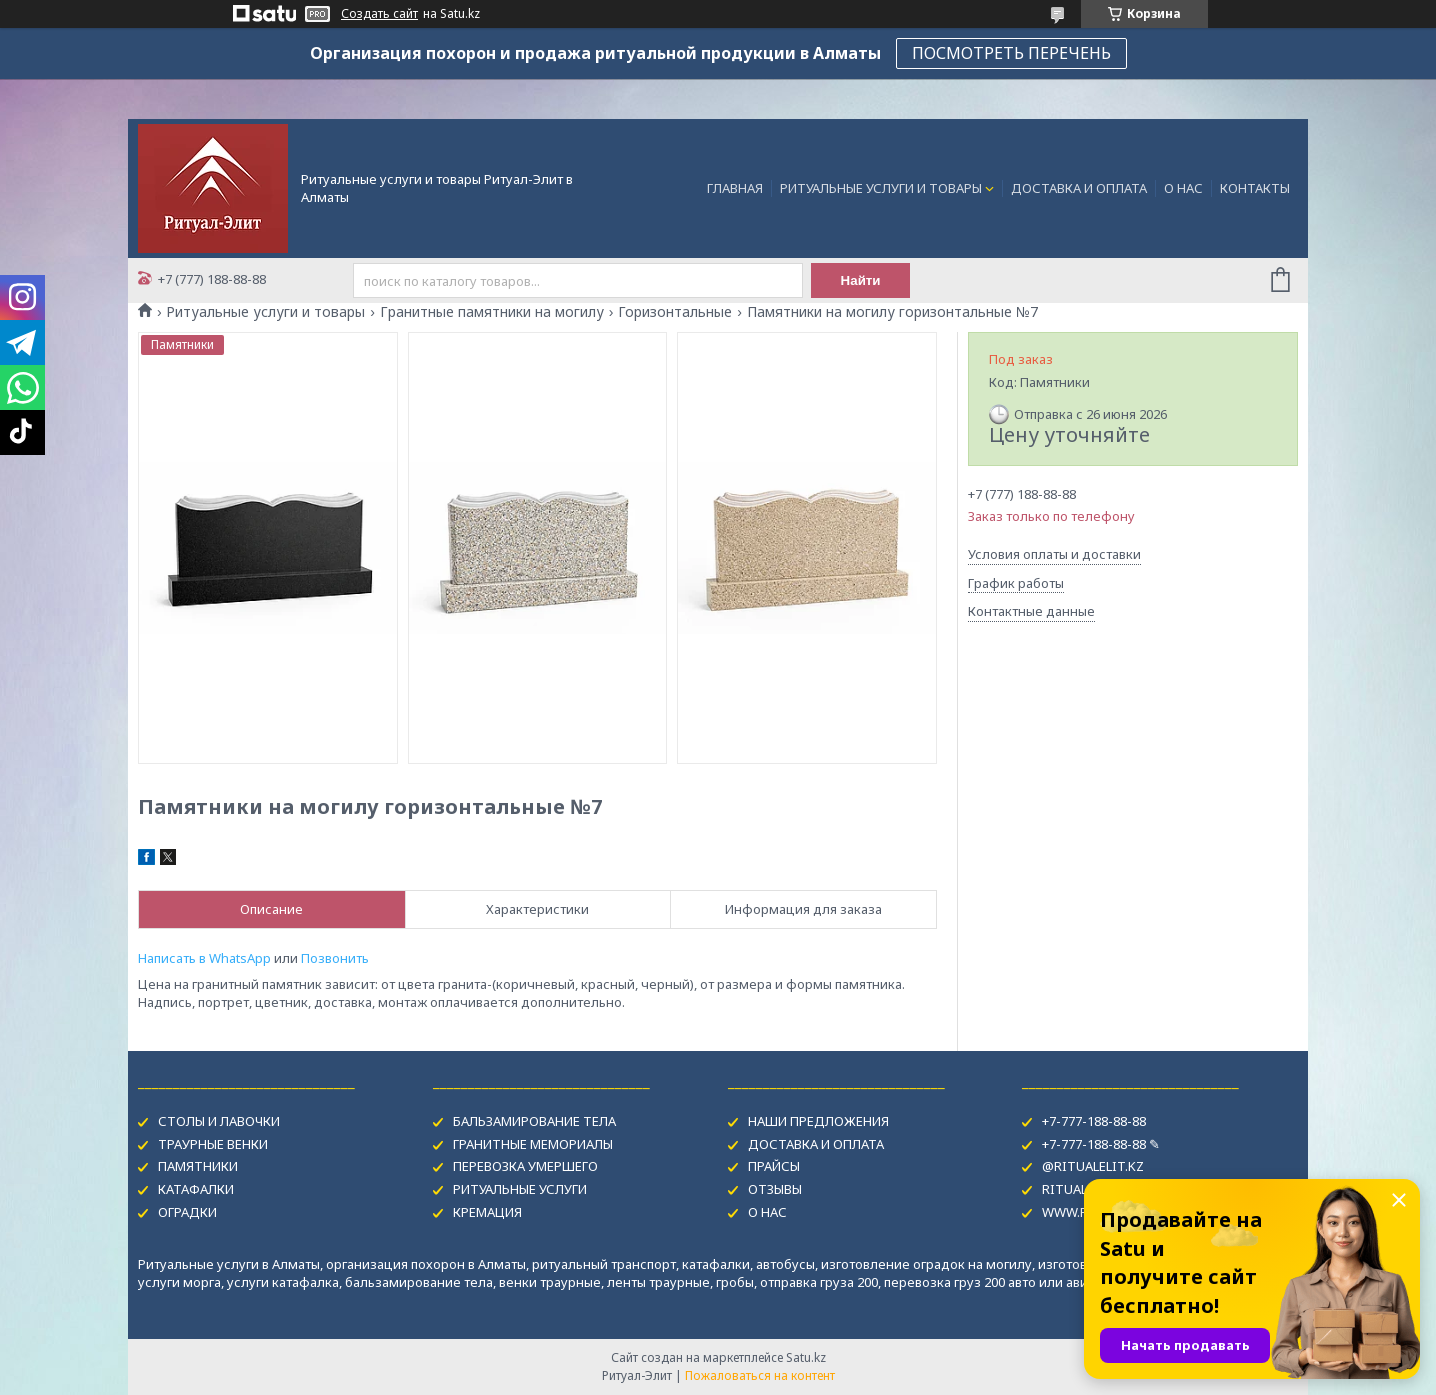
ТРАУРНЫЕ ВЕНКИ (213, 1144)
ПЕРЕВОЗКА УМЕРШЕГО (525, 1166)
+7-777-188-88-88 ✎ (1101, 1144)
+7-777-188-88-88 (1094, 1121)
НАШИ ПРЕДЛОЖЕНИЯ (818, 1121)
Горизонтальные (675, 312)
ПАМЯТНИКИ (198, 1166)
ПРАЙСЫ (774, 1166)
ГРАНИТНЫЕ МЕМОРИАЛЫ (533, 1144)
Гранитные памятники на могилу (492, 312)
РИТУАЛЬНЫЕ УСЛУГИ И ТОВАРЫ (881, 188)
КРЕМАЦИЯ (487, 1212)
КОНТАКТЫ (1255, 188)
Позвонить (335, 958)
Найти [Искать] (861, 280)
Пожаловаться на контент (760, 1375)
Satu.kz (806, 1357)
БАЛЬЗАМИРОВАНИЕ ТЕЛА (534, 1121)
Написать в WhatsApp (204, 958)
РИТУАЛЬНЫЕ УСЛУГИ (520, 1189)
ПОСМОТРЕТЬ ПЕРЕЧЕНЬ (1011, 53)
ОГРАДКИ (187, 1212)
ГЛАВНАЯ (735, 188)
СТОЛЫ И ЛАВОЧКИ (219, 1121)
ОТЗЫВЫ (775, 1189)
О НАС (1183, 188)
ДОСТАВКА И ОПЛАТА (1079, 188)
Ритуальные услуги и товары (265, 312)
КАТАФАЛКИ (196, 1189)
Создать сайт (379, 14)
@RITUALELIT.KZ (1093, 1166)
